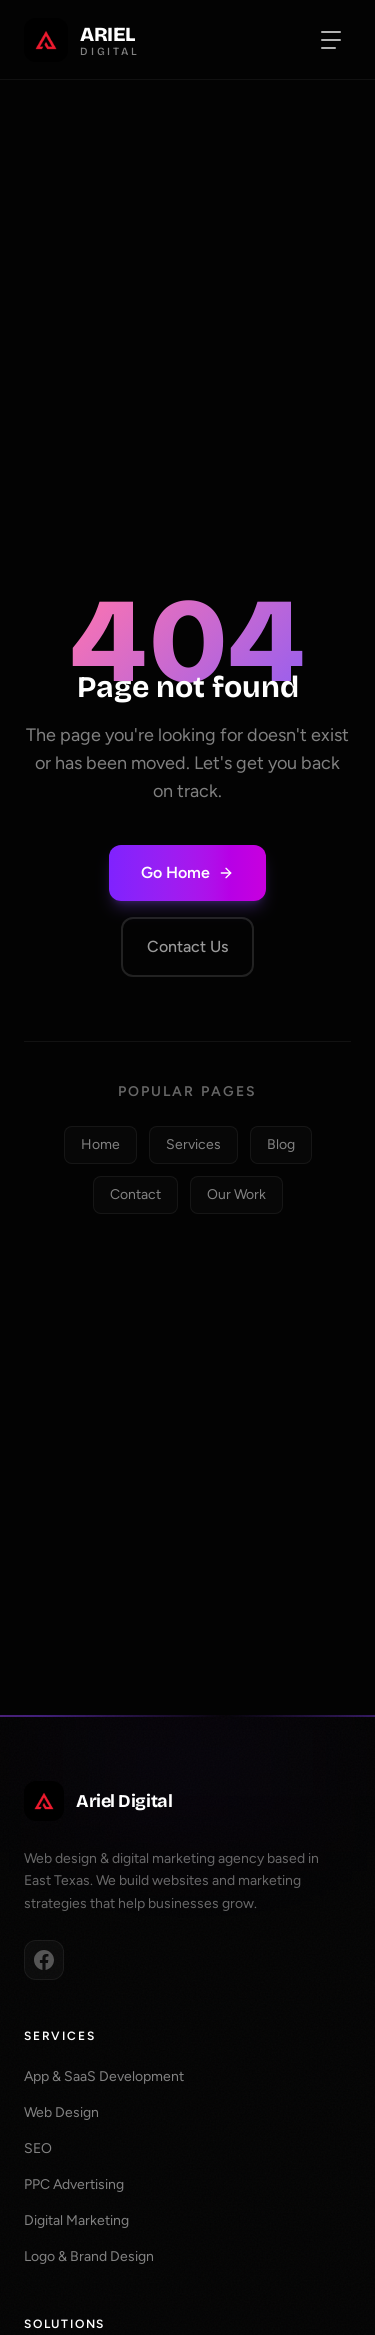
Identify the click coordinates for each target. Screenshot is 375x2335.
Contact (135, 1194)
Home (100, 1144)
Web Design (61, 2112)
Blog (281, 1144)
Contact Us (187, 946)
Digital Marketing (76, 2220)
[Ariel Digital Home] (81, 40)
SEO (38, 2148)
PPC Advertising (74, 2184)
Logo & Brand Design (89, 2256)
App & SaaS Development (104, 2076)
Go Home (187, 872)
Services (193, 1144)
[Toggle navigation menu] (331, 40)
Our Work (236, 1194)
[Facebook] (44, 1960)
